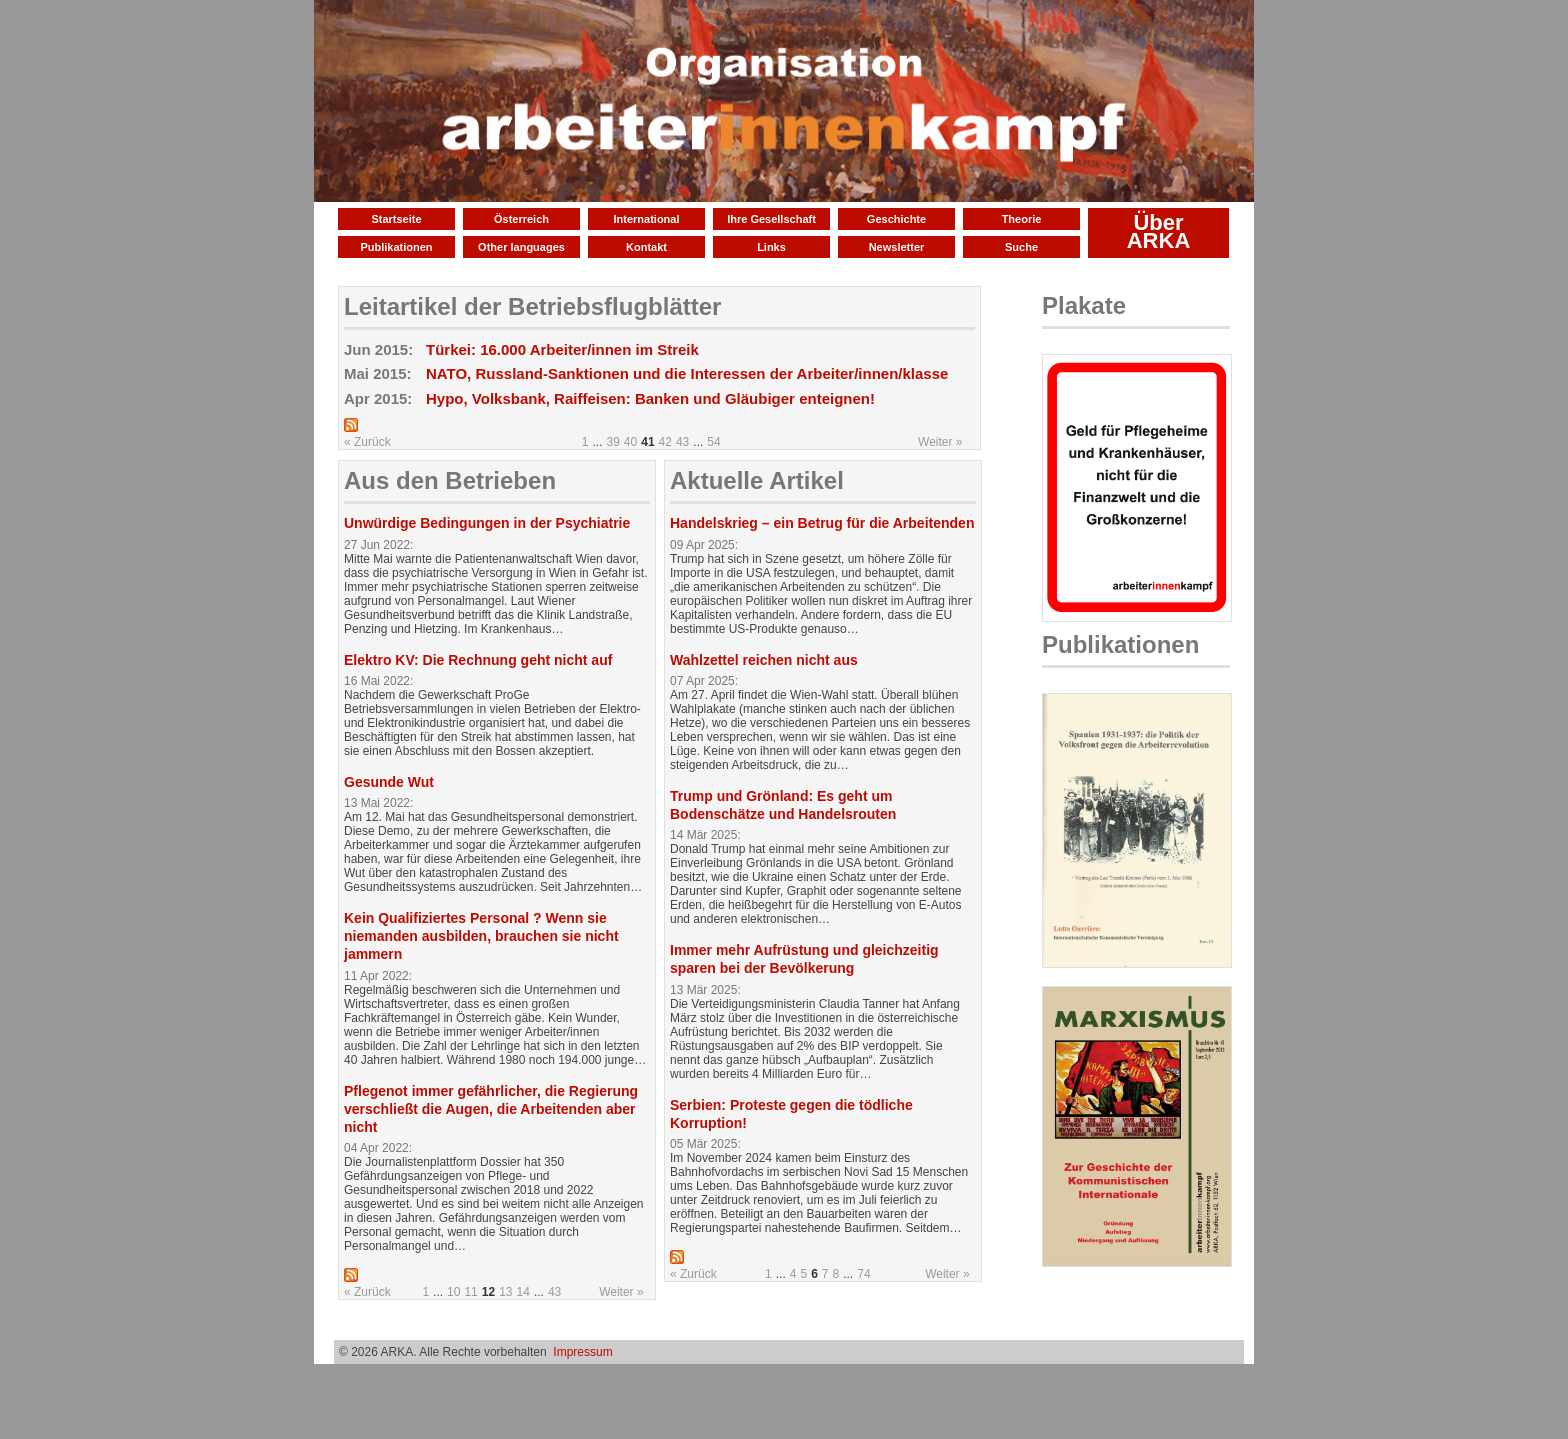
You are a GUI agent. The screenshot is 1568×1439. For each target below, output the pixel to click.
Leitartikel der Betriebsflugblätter (532, 306)
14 (523, 1292)
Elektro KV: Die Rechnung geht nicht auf (478, 660)
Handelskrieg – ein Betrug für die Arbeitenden (822, 523)
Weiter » (940, 442)
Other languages (521, 247)
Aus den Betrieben (450, 480)
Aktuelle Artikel (757, 480)
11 (470, 1292)
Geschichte (896, 219)
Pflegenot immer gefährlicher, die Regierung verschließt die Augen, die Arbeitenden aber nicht (491, 1109)
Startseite (396, 219)
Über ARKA (1159, 231)
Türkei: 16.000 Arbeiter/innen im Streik (562, 349)
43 (682, 442)
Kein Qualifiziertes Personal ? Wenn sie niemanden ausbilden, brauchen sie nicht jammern (481, 936)
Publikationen (396, 247)
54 (713, 442)
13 (505, 1292)
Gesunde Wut (389, 782)
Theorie (1022, 219)
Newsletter (897, 247)
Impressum (582, 1352)
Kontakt (646, 247)
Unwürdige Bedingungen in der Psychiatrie (487, 523)
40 (630, 442)
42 (665, 442)
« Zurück (367, 442)
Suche (1021, 247)
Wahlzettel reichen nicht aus (764, 660)
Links (771, 247)
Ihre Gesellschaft (771, 219)
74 (863, 1274)
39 (613, 442)
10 (453, 1292)
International (646, 219)
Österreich (521, 219)
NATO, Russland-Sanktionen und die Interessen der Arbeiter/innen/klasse (687, 373)
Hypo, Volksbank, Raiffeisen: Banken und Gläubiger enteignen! (650, 398)
